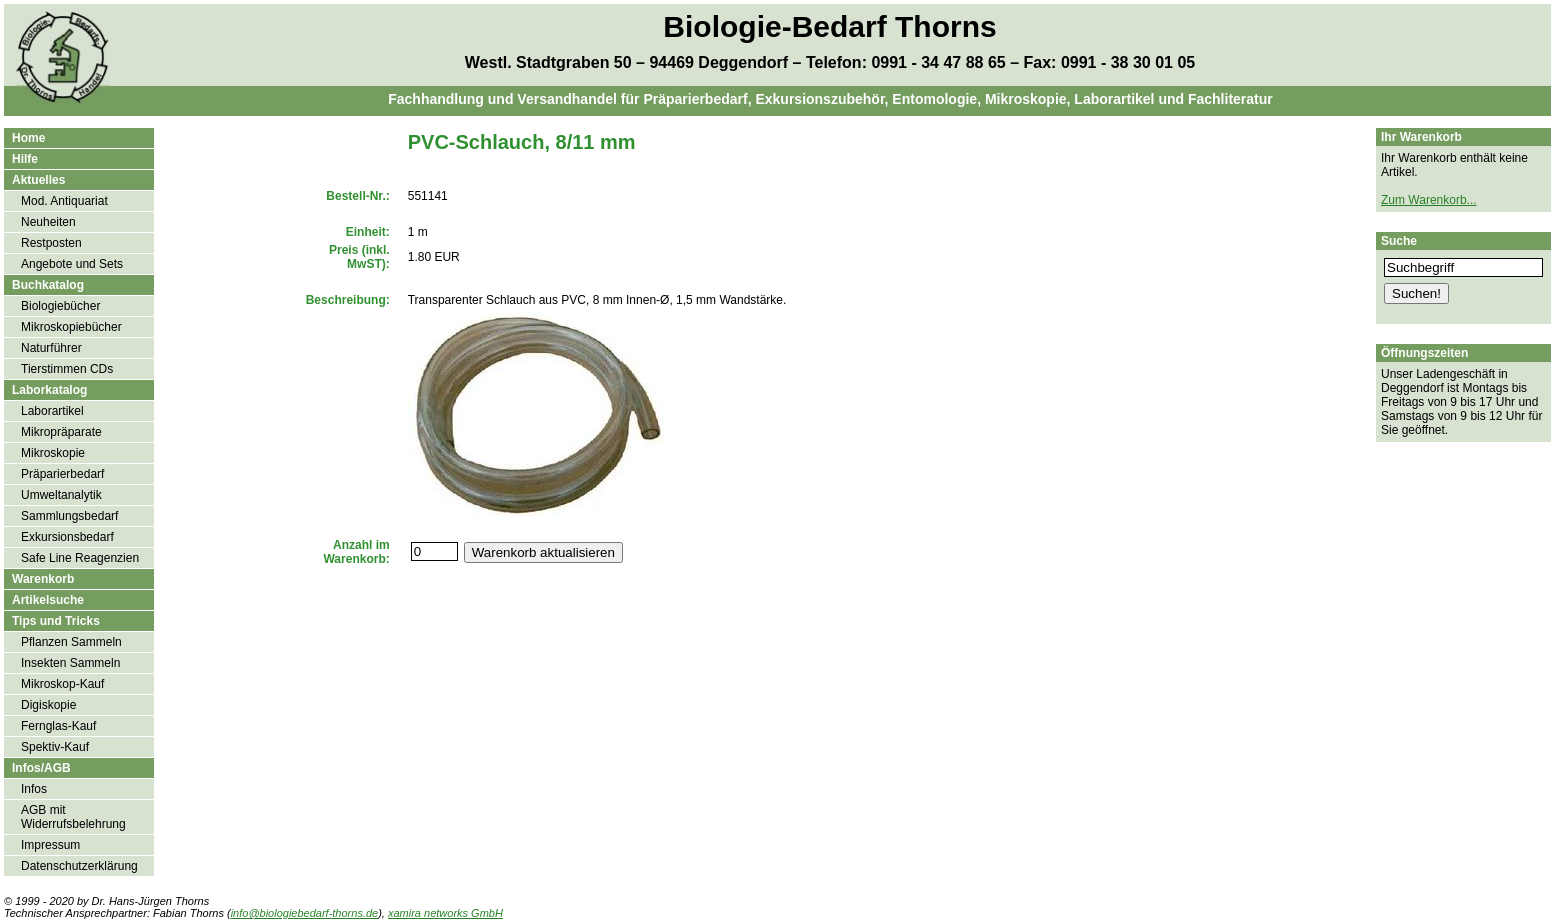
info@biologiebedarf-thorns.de (305, 913)
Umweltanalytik (61, 495)
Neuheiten (48, 222)
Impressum (50, 845)
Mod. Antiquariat (64, 201)
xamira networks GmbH (445, 913)
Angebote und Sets (72, 264)
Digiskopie (48, 705)
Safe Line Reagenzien (80, 558)
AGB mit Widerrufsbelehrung (73, 817)
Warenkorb (43, 579)
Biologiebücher (60, 306)
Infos (34, 789)
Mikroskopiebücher (71, 327)
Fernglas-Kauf (58, 726)
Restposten (51, 243)
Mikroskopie (53, 453)
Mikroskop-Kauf (62, 684)
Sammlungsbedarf (69, 516)
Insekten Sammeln (70, 663)
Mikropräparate (61, 432)
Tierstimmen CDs (67, 369)
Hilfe (25, 159)
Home (28, 138)
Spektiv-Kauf (55, 747)
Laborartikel (52, 411)
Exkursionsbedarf (67, 537)
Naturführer (51, 348)
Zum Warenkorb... (1429, 200)
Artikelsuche (48, 600)
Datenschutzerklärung (79, 866)
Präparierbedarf (62, 474)
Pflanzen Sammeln (71, 642)
